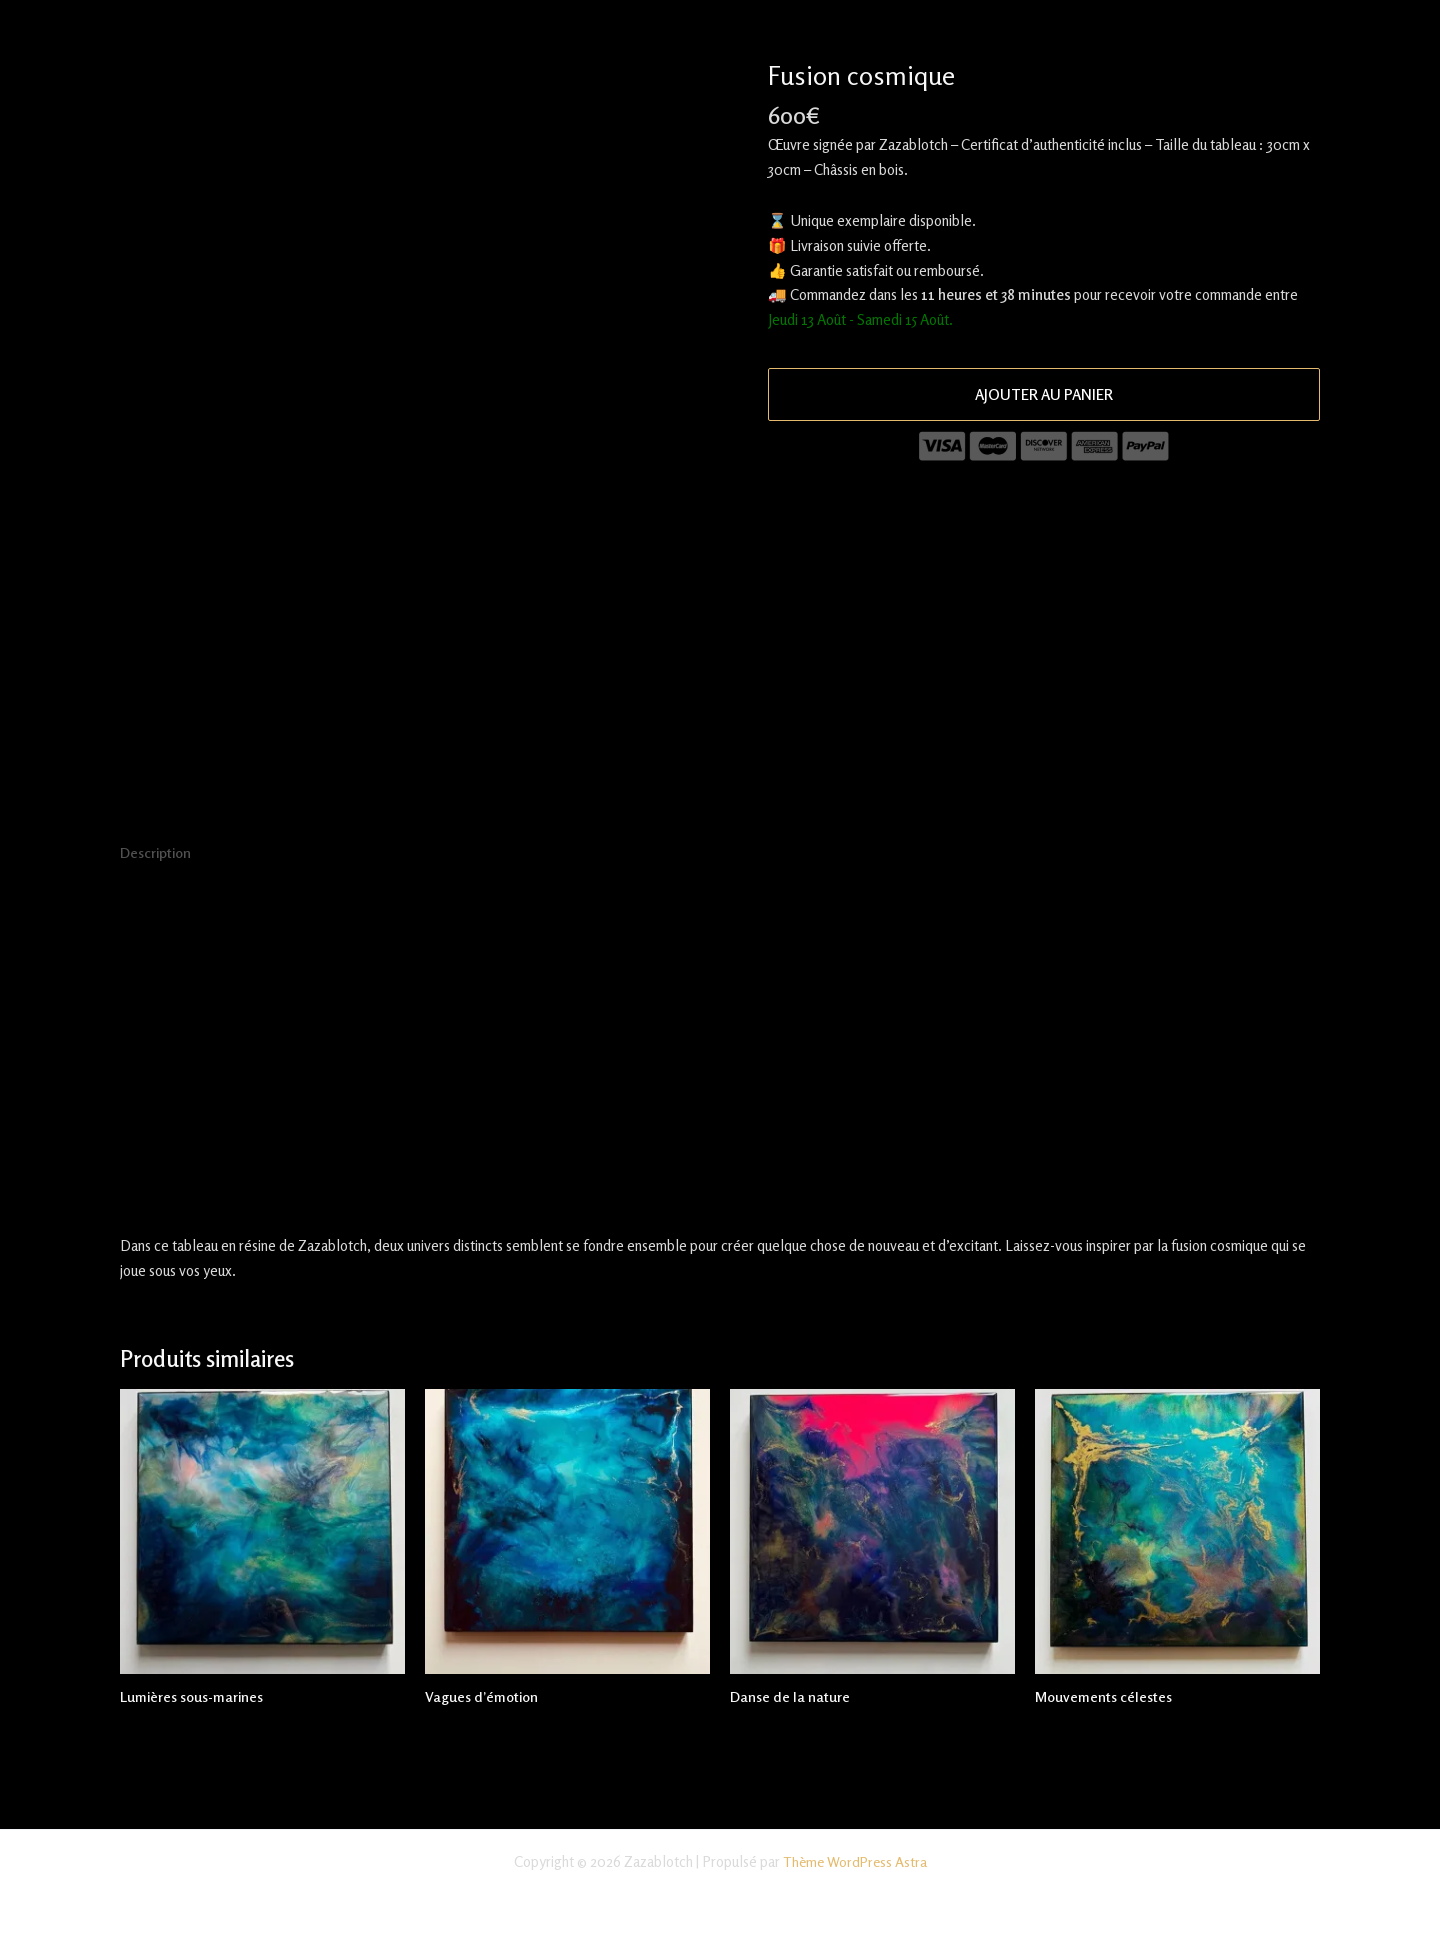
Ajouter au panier (1044, 394)
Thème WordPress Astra (854, 1861)
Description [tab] (157, 853)
